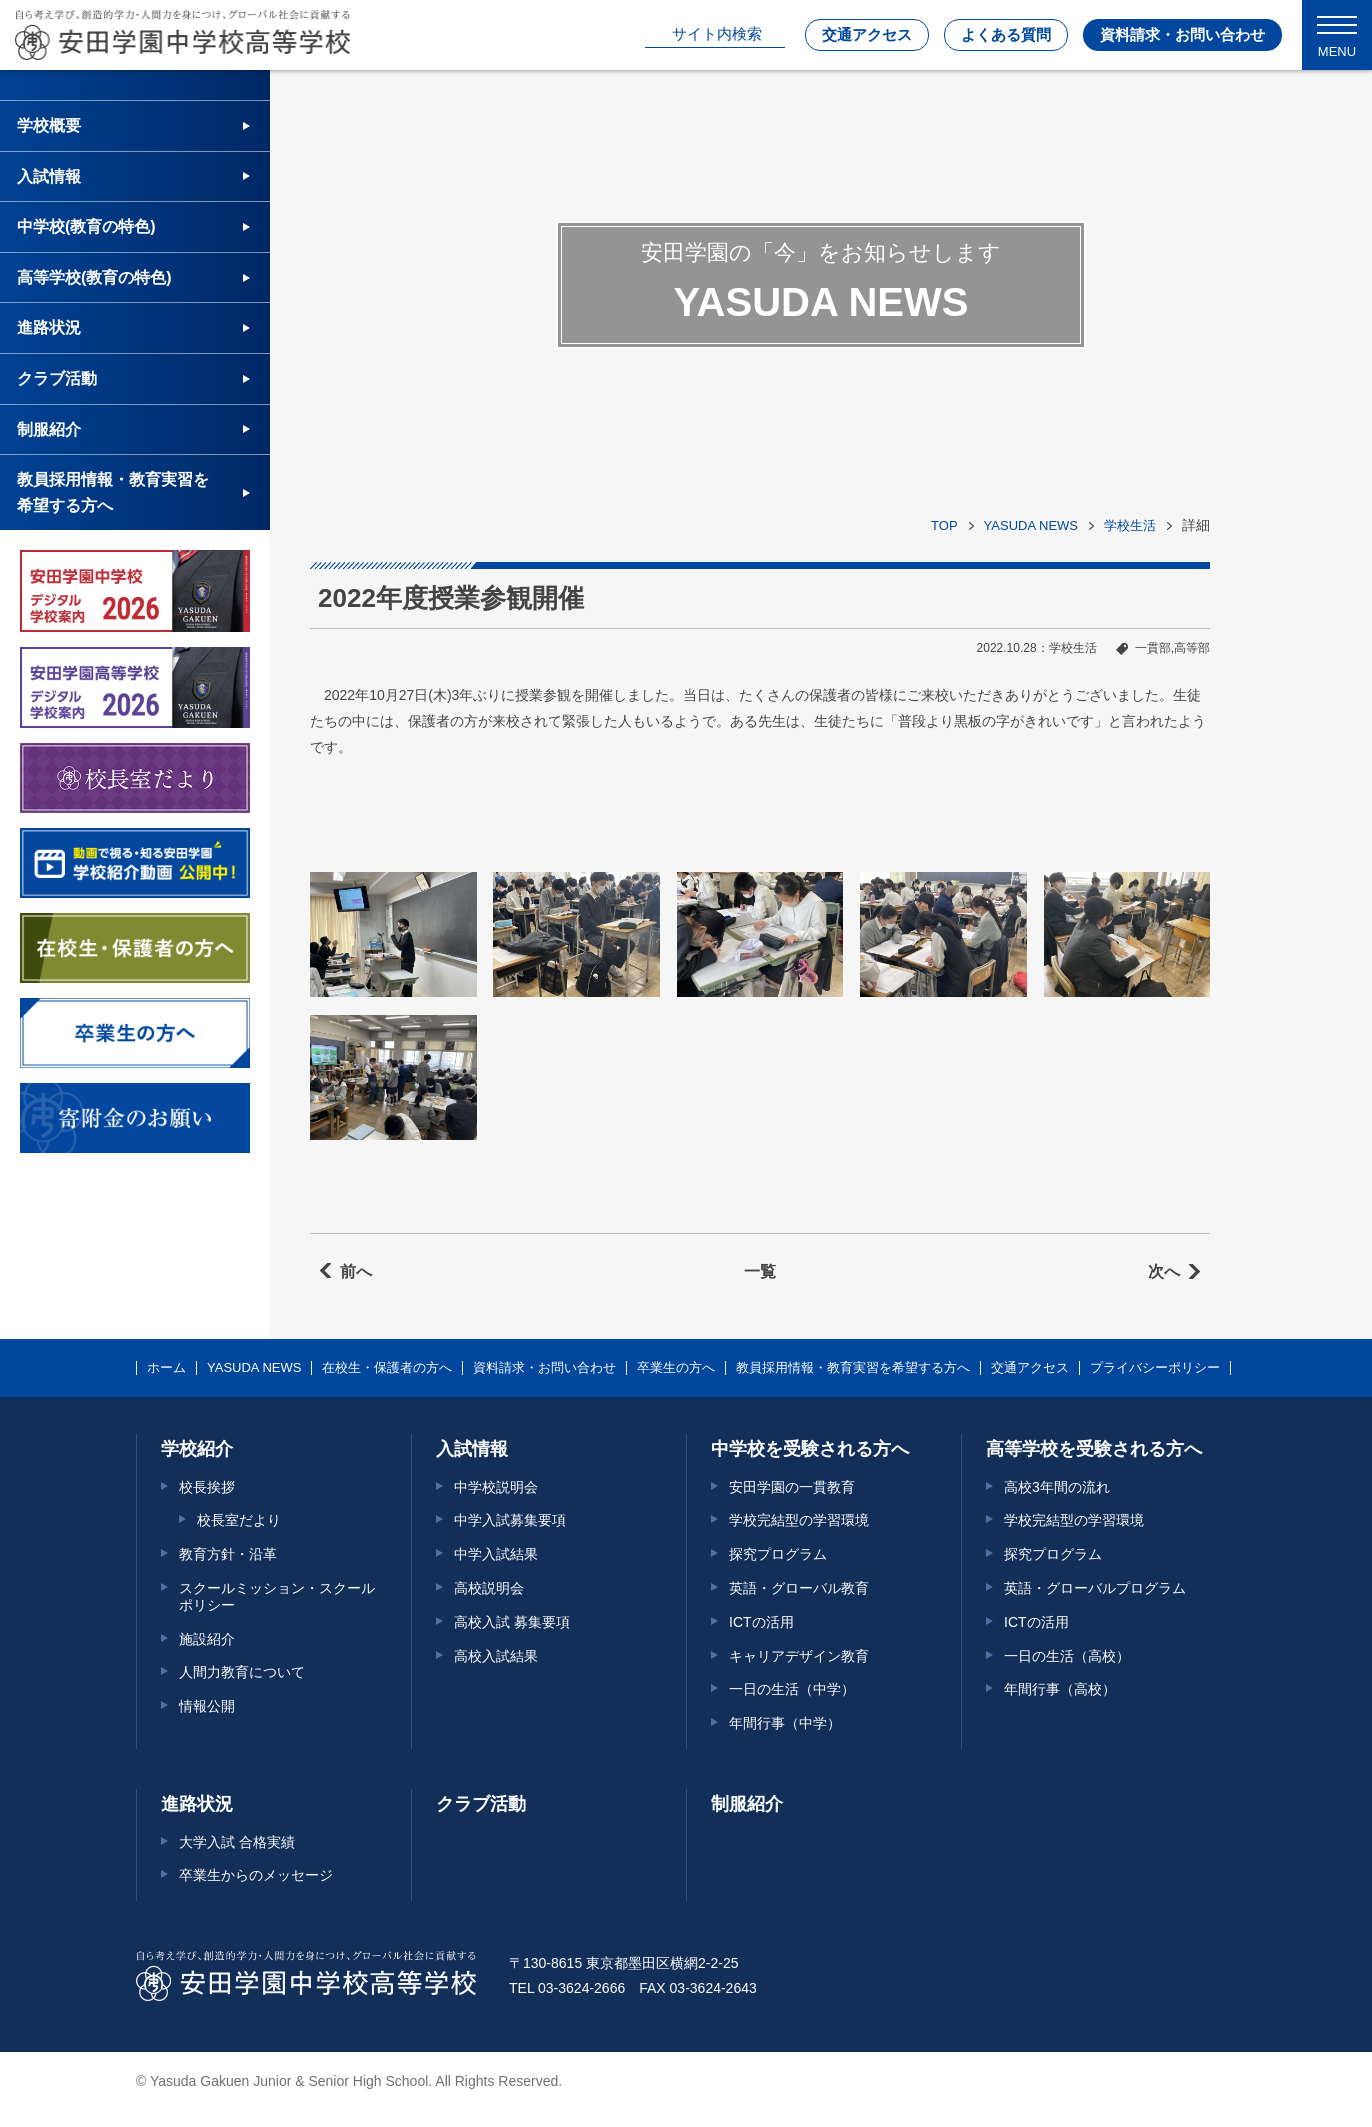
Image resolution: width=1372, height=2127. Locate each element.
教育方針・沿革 (228, 1554)
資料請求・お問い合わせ (1182, 34)
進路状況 (49, 327)
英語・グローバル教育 (799, 1588)
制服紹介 (49, 429)
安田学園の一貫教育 (792, 1487)
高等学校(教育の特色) (94, 277)
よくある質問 (1006, 34)
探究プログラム (778, 1554)
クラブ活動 (57, 378)
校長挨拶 (207, 1487)
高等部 (1192, 648)
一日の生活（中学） (792, 1689)
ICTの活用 (761, 1622)
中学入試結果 (496, 1554)
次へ (1164, 1271)
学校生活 (1130, 525)
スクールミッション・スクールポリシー (277, 1596)
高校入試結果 (496, 1656)
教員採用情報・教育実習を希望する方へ (113, 492)
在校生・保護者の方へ (387, 1368)
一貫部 (1153, 648)
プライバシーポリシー (1155, 1368)
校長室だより (239, 1520)
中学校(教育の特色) (86, 226)
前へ (356, 1271)
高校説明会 (489, 1588)
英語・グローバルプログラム (1095, 1588)
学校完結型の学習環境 (799, 1520)
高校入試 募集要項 (512, 1622)
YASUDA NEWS (1031, 525)
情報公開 (207, 1706)
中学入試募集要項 (510, 1520)
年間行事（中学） (785, 1723)
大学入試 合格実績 (237, 1842)
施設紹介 (207, 1639)
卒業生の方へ (676, 1368)
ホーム (166, 1368)
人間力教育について (242, 1672)
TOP (944, 525)
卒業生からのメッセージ (256, 1875)
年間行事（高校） (1060, 1689)
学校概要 (49, 125)
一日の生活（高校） (1067, 1656)
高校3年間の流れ (1057, 1487)
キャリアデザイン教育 (799, 1656)
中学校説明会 (496, 1487)
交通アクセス (867, 34)
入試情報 (49, 176)
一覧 (760, 1271)
